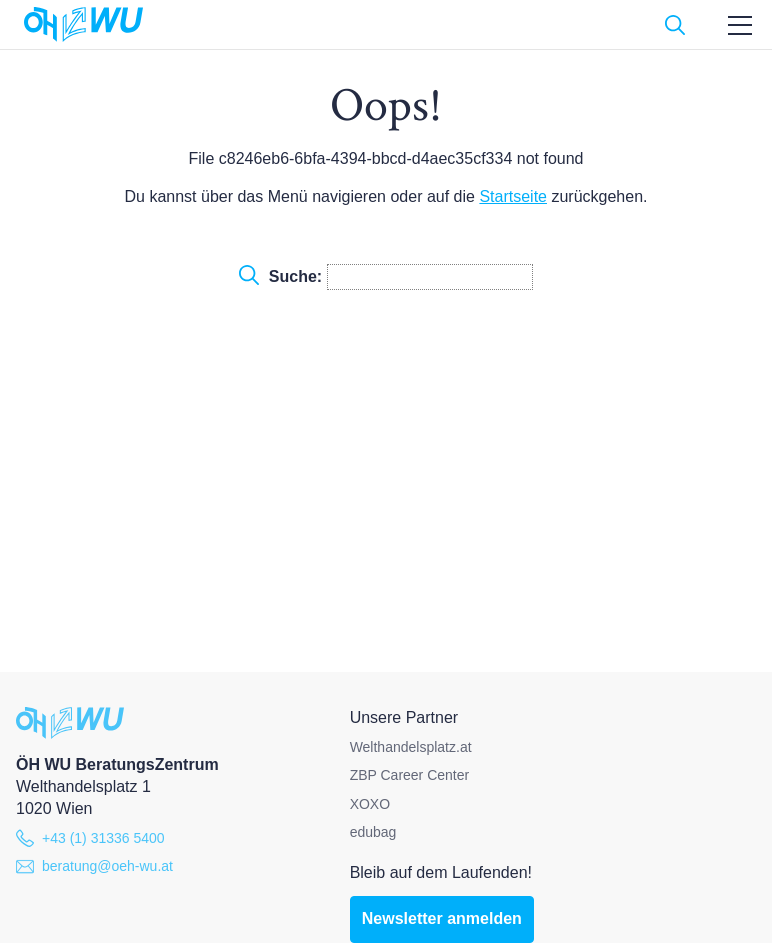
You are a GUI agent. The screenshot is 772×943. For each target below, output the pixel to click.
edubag (373, 832)
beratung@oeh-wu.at (94, 866)
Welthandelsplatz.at (411, 747)
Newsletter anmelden (442, 918)
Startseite (513, 196)
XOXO (370, 804)
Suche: (385, 277)
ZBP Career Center (410, 775)
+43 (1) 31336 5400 (90, 838)
